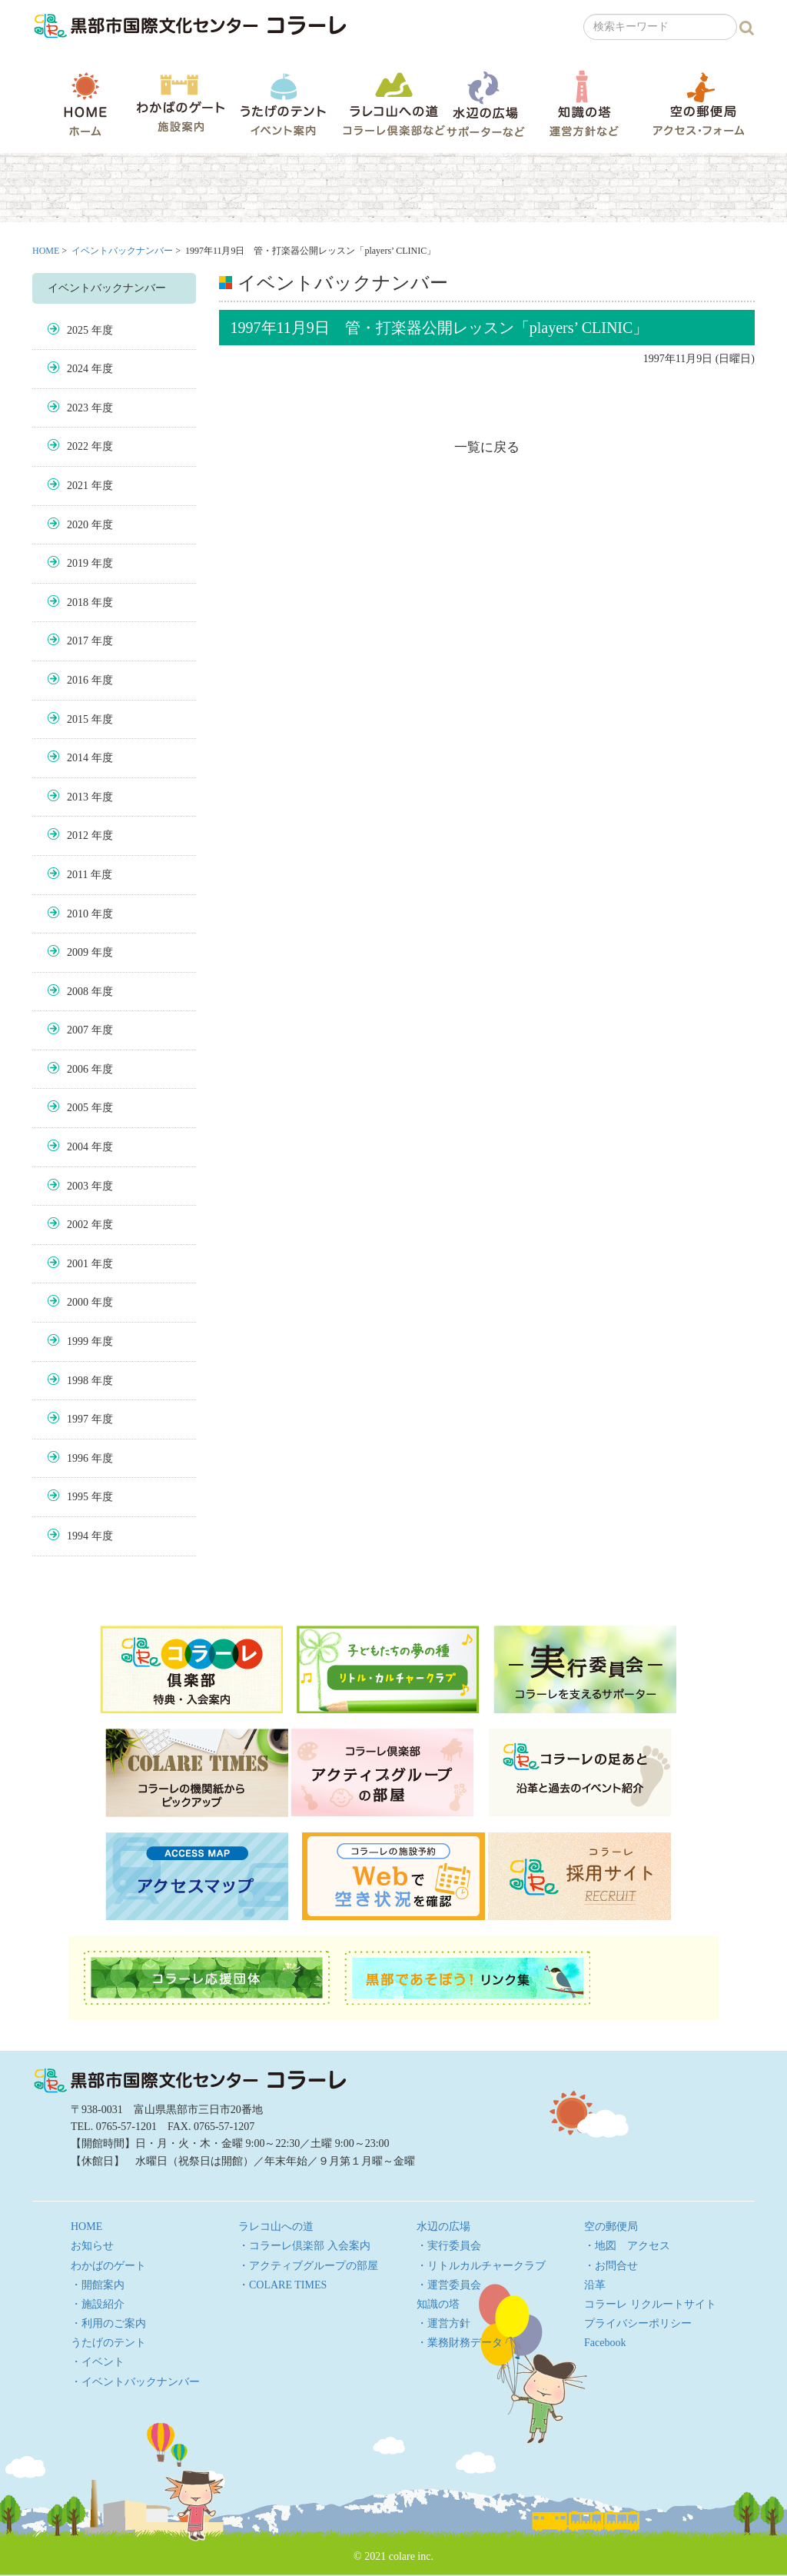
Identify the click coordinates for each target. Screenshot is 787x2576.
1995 (77, 1497)
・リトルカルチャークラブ (481, 2265)
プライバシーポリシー (638, 2323)
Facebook (605, 2342)
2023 (77, 408)
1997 (77, 1419)
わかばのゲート (180, 103)
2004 (77, 1147)
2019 (77, 563)
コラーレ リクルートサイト (650, 2304)
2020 (77, 525)
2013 (77, 797)
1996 (77, 1458)
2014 (77, 758)
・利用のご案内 (108, 2323)
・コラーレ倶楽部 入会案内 (304, 2246)
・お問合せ (611, 2265)
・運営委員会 (449, 2285)
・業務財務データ (460, 2342)
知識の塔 (583, 103)
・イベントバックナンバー (135, 2382)
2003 (77, 1186)
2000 (77, 1302)
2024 (77, 368)
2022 (77, 446)
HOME (85, 104)
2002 (77, 1224)
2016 (77, 680)
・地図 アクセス (627, 2246)
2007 (77, 1030)
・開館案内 (98, 2285)
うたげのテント (283, 104)
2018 (77, 602)
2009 (77, 952)
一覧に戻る (487, 447)
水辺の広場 (485, 103)
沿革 (595, 2285)
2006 (77, 1069)
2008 (77, 991)
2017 (77, 641)
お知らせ (92, 2246)
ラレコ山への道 (394, 103)
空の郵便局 (698, 103)
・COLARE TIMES (282, 2285)
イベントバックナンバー (122, 250)
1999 (77, 1341)
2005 (77, 1107)
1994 (77, 1536)
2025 (77, 330)
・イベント (98, 2362)
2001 (77, 1264)
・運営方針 (443, 2323)
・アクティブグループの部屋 (308, 2265)
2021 (77, 485)
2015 (77, 719)
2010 (77, 914)
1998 (77, 1380)
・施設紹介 (98, 2304)
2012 (77, 835)
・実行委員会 (449, 2246)
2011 (77, 874)
